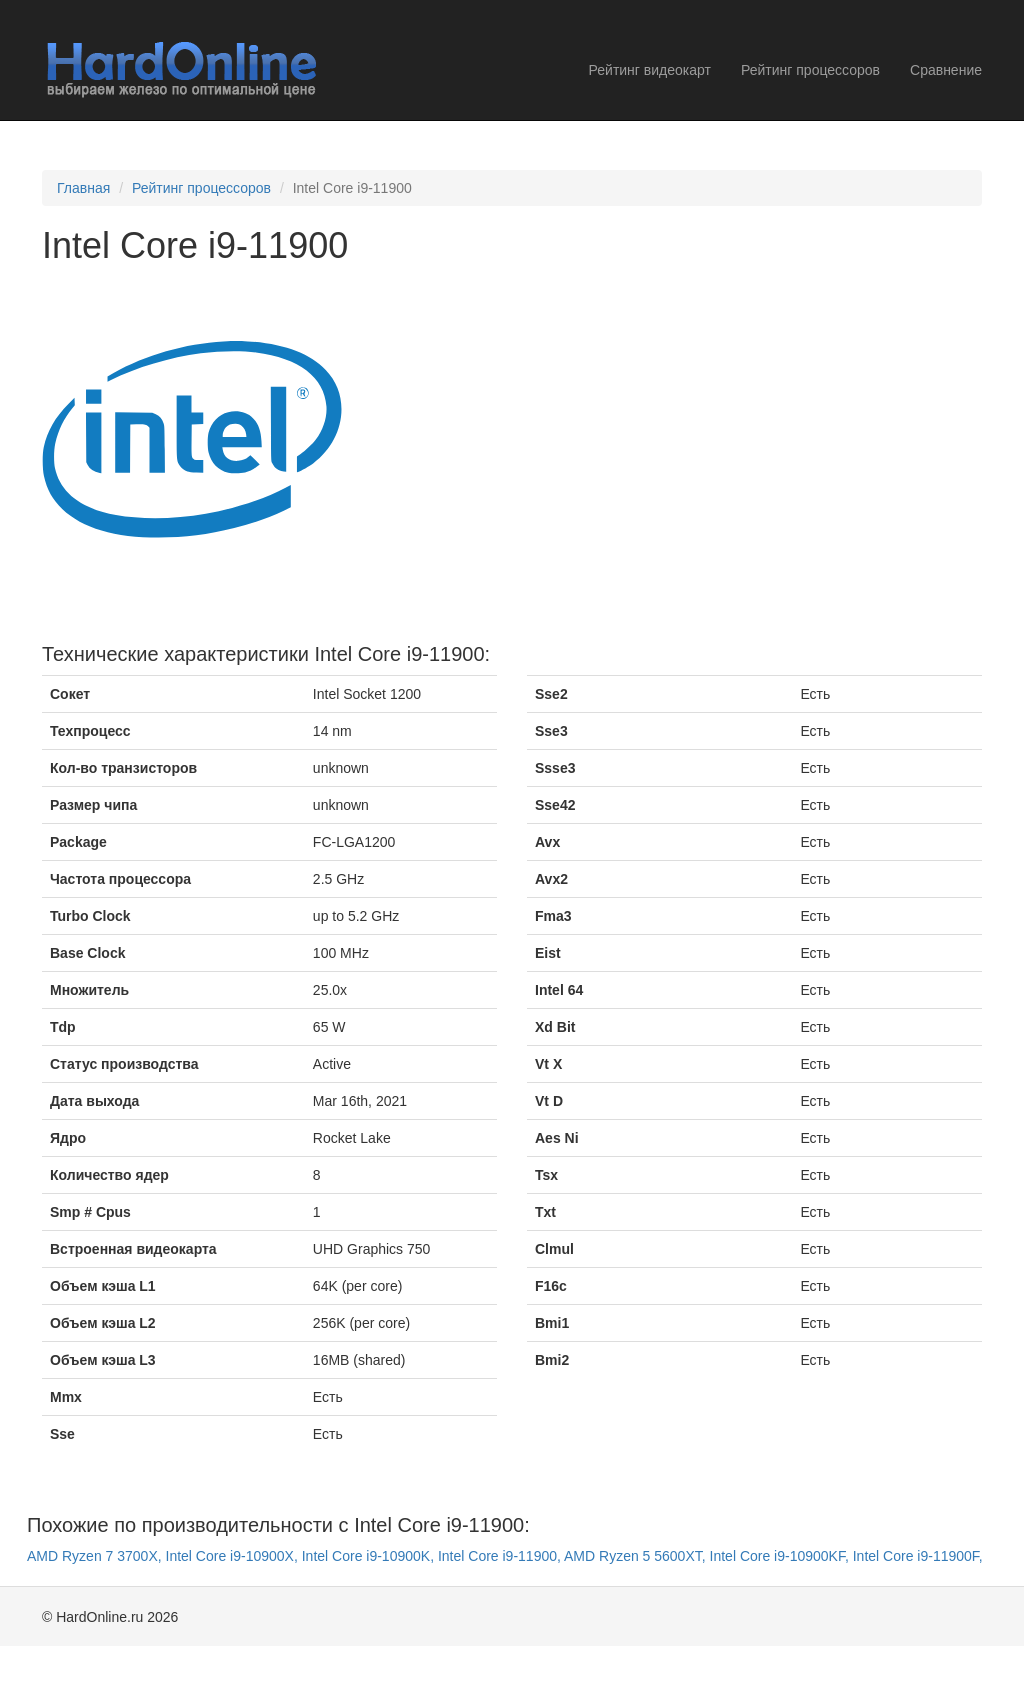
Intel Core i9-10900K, (370, 1556)
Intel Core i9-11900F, (918, 1556)
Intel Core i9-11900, (501, 1556)
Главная (83, 188)
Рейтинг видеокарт (650, 70)
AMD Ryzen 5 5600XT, (637, 1556)
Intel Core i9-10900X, (234, 1556)
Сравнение (946, 70)
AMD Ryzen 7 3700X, (96, 1556)
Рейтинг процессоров (810, 70)
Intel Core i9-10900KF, (781, 1556)
